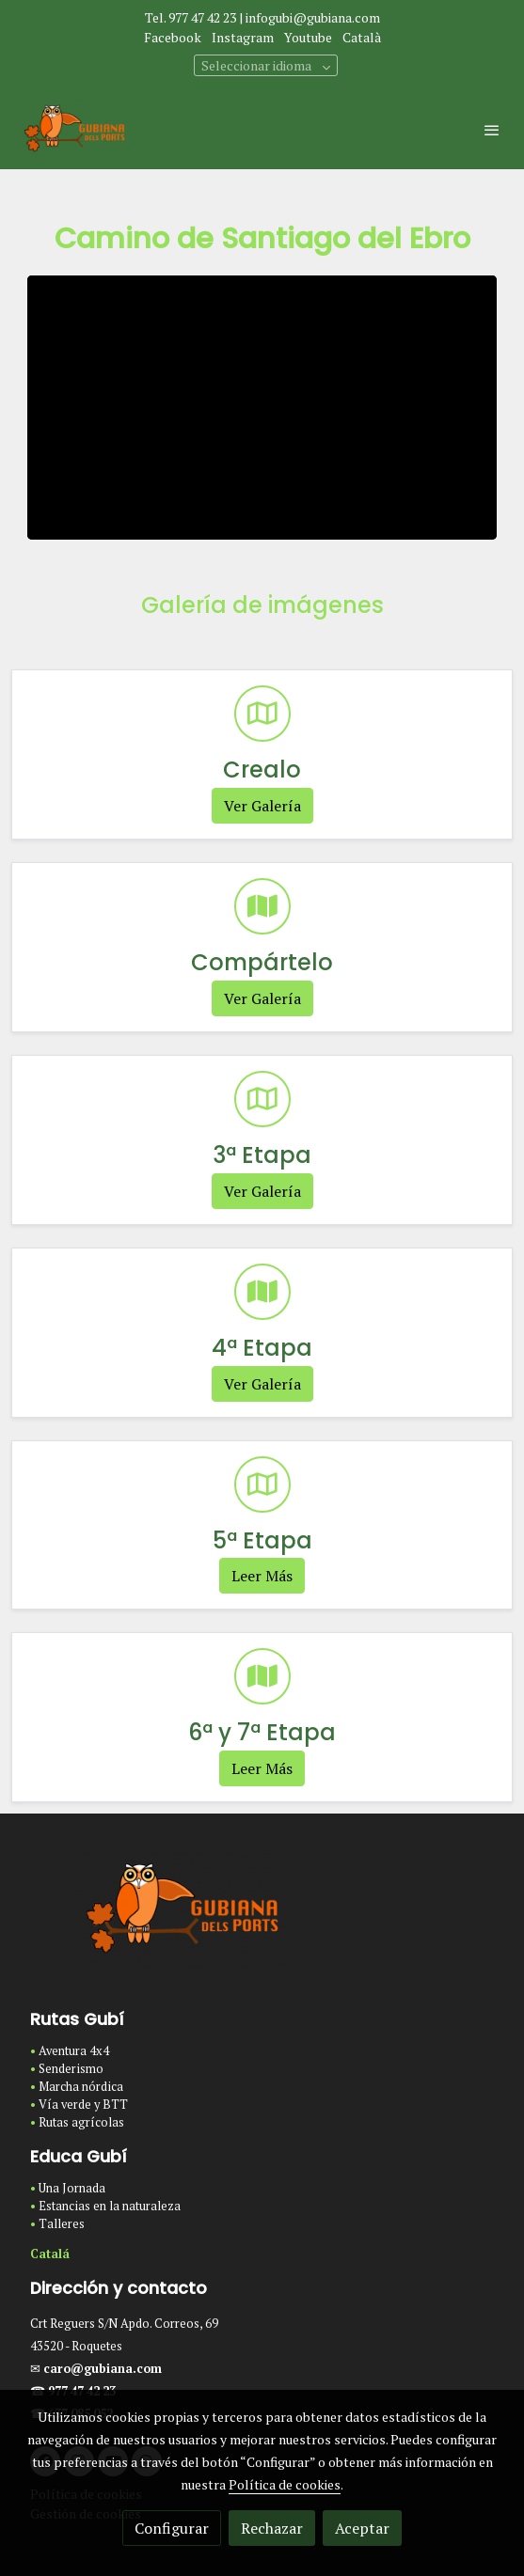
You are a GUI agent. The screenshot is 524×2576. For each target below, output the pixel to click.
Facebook (172, 37)
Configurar (172, 2528)
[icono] (262, 713)
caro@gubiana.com (102, 2369)
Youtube (308, 37)
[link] (75, 129)
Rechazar (272, 2528)
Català (361, 37)
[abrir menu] (492, 129)
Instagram (243, 37)
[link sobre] (262, 1921)
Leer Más (262, 1575)
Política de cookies (285, 2484)
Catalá (50, 2254)
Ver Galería (262, 805)
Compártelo (262, 962)
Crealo (262, 769)
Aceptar (362, 2528)
